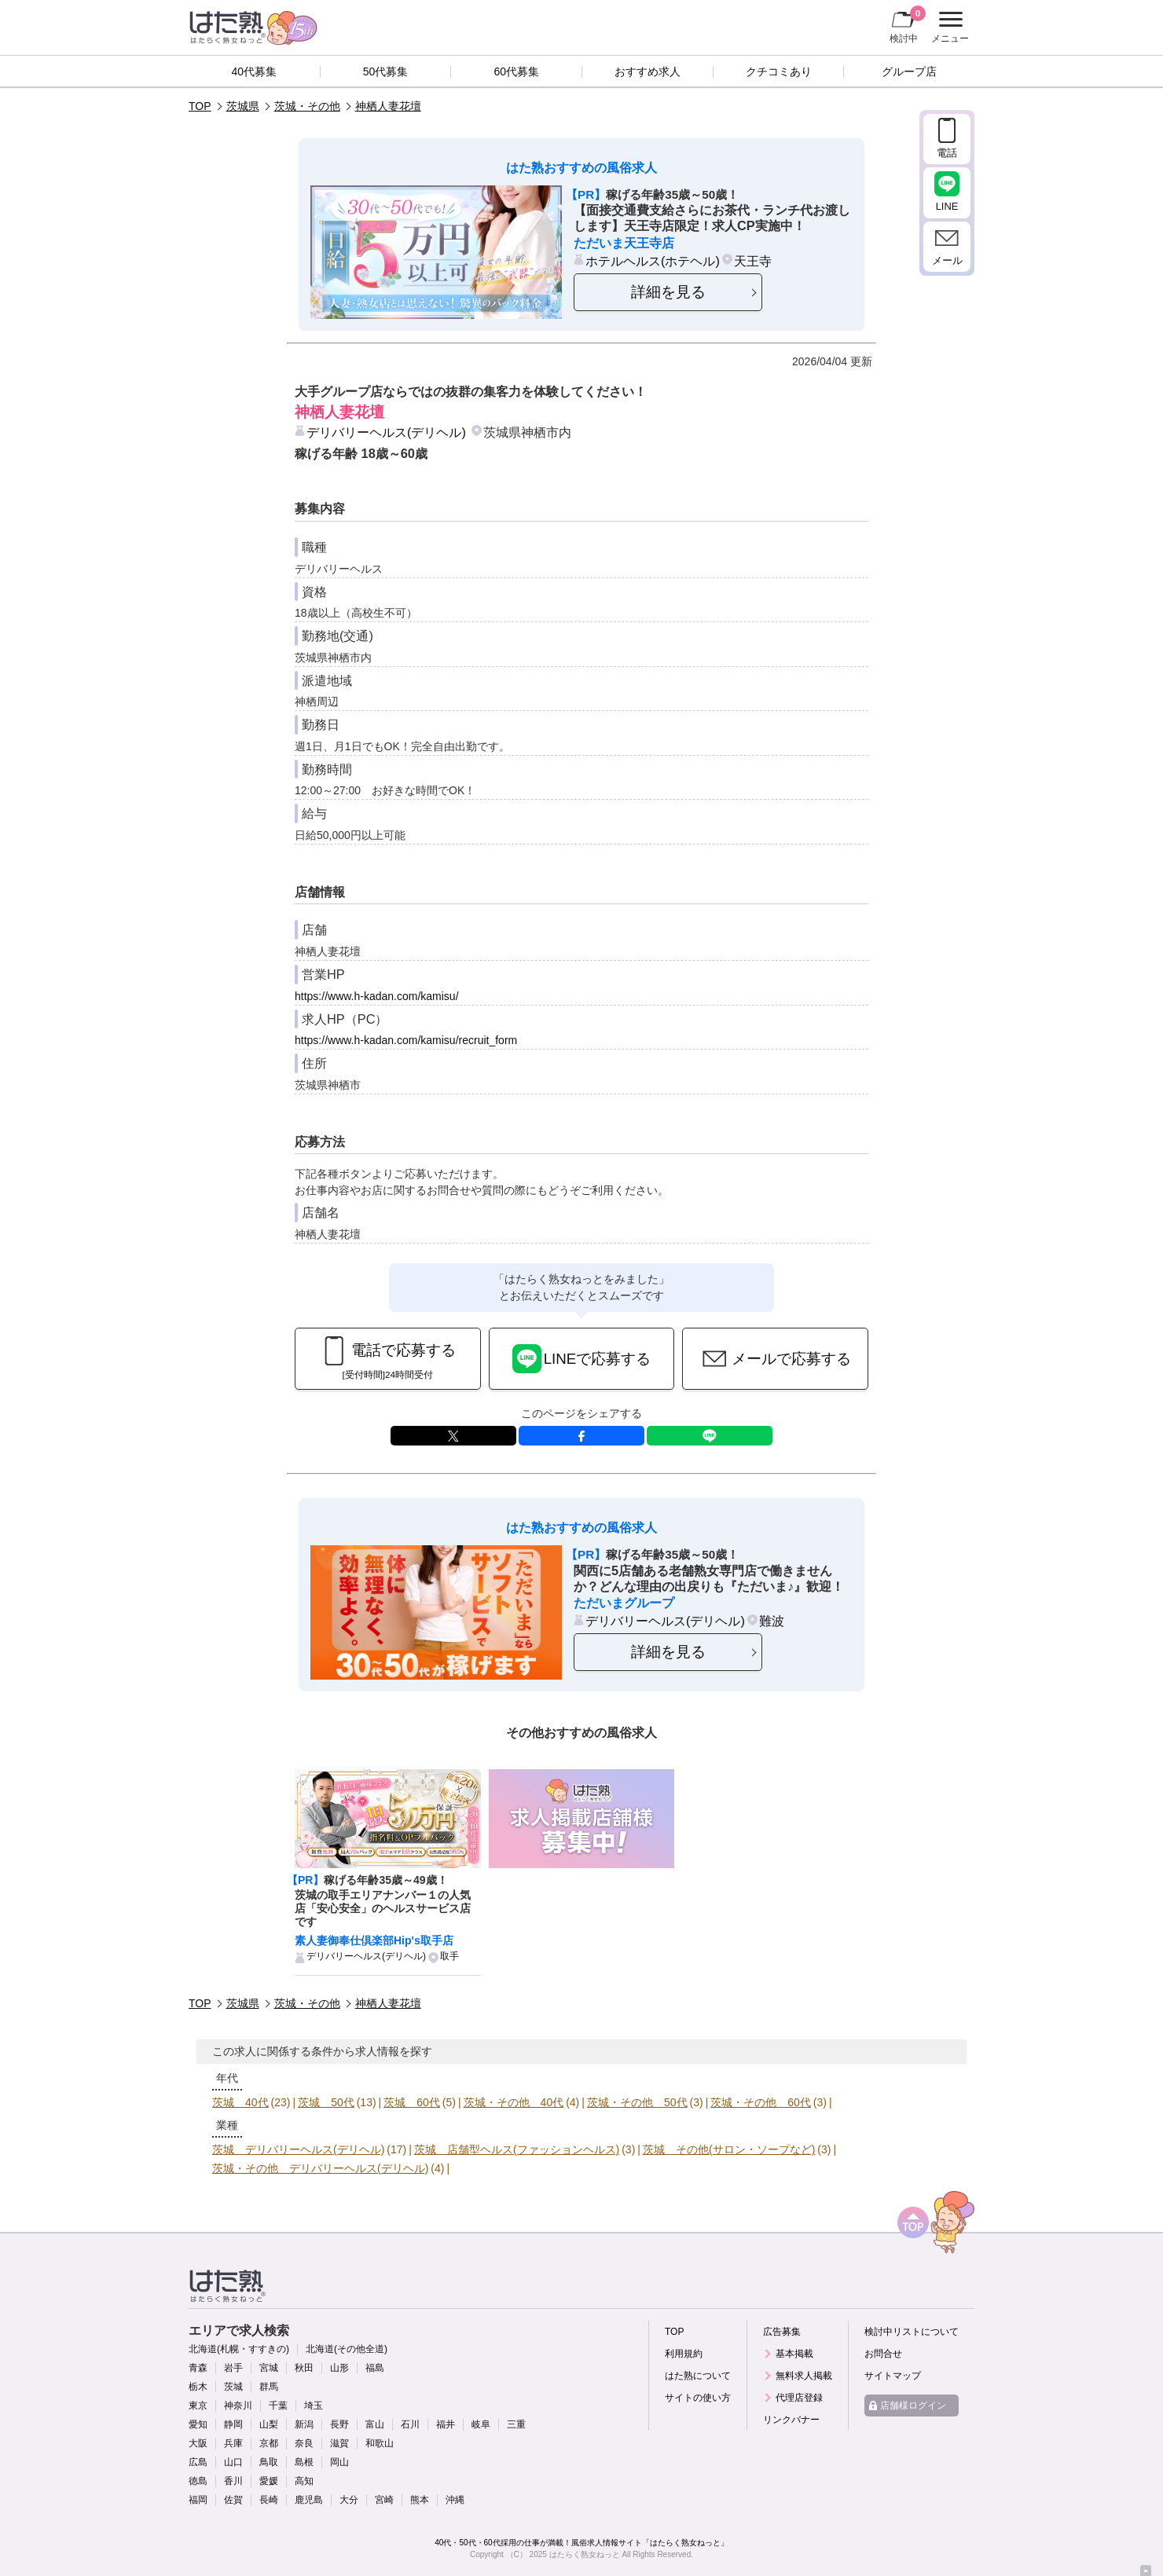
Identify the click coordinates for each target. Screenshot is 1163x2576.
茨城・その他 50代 (637, 2102)
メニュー (948, 27)
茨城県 (242, 106)
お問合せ (883, 2353)
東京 (198, 2405)
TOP (200, 106)
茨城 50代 (326, 2102)
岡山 (339, 2462)
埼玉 (313, 2405)
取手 (449, 1956)
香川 (233, 2480)
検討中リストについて (911, 2331)
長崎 (268, 2499)
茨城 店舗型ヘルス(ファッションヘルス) (516, 2149)
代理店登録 (799, 2397)
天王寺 (753, 261)
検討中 (908, 24)
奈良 (304, 2443)
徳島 (198, 2480)
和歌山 (379, 2443)
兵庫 (233, 2443)
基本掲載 (794, 2353)
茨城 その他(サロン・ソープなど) (729, 2149)
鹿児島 (309, 2499)
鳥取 (268, 2462)
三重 (516, 2424)
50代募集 (386, 71)
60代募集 (516, 71)
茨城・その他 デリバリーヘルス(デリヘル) (320, 2168)
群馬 (268, 2386)
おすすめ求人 (648, 71)
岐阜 (480, 2424)
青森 (198, 2367)
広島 (198, 2462)
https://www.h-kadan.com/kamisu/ (377, 996)
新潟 (304, 2424)
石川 (410, 2424)
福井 (445, 2424)
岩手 (233, 2367)
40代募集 (254, 71)
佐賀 (233, 2499)
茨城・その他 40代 (514, 2102)
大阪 (198, 2443)
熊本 (419, 2499)
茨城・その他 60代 (760, 2102)
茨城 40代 (240, 2102)
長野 (339, 2424)
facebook (581, 1436)
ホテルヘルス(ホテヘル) (652, 261)
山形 (339, 2367)
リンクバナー (791, 2419)
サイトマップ (892, 2375)
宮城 (268, 2367)
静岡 (233, 2424)
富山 (374, 2424)
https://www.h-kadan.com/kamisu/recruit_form (406, 1040)
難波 (771, 1621)
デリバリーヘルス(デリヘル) (386, 432)
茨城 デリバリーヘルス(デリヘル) (298, 2149)
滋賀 (339, 2443)
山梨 (268, 2424)
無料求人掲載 (804, 2375)
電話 (947, 153)
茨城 (233, 2386)
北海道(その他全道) (346, 2348)
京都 (268, 2443)
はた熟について (698, 2375)
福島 (374, 2367)
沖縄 (455, 2499)
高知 (304, 2480)
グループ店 (909, 71)
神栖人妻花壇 (388, 106)
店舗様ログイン (913, 2405)
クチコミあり (779, 71)
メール (947, 260)
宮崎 (384, 2499)
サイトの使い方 (698, 2397)
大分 (348, 2499)
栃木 (198, 2386)
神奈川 (238, 2405)
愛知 (198, 2424)
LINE (709, 1436)
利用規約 (684, 2353)
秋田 (304, 2367)
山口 (233, 2462)
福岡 (198, 2499)
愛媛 (268, 2480)
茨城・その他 (307, 106)
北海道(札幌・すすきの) (239, 2348)
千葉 (278, 2405)
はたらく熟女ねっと (584, 2554)
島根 (304, 2462)
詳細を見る (668, 292)
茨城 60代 (411, 2102)
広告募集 (782, 2331)
